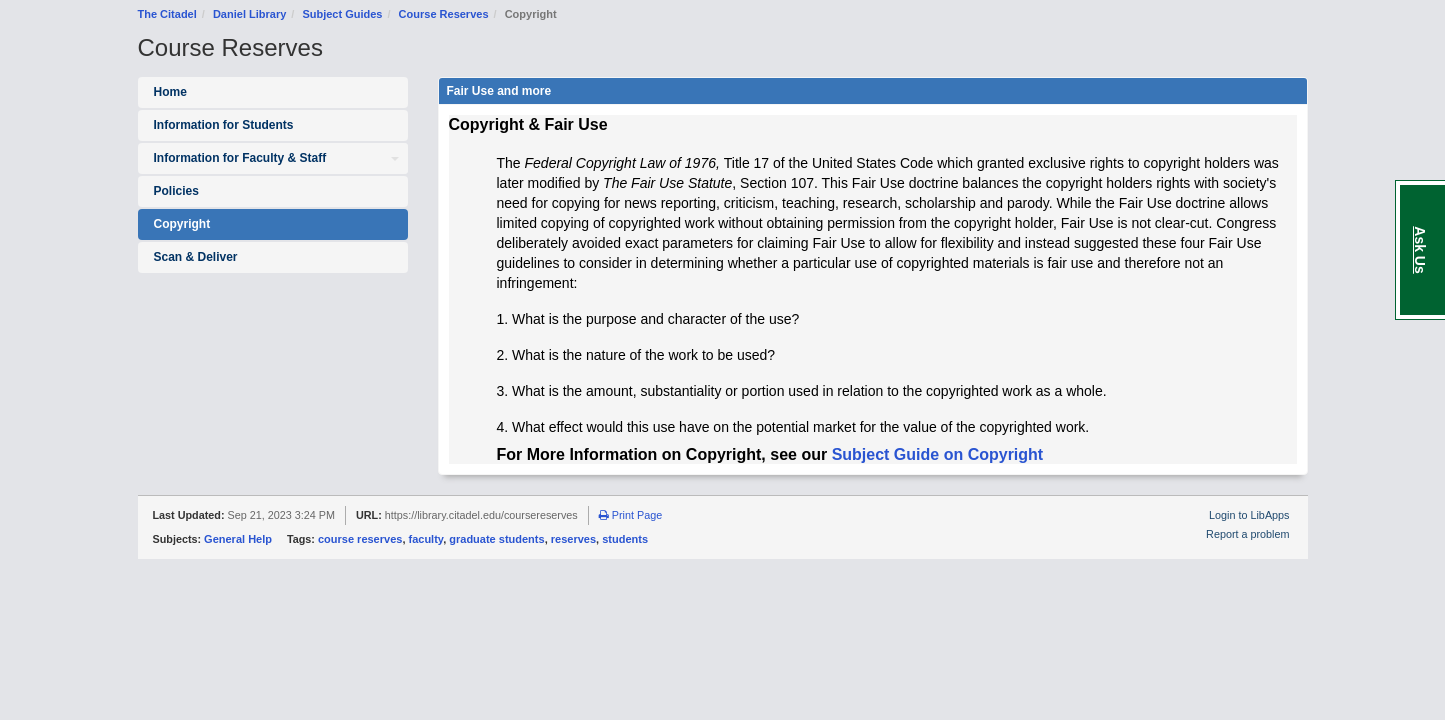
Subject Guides (342, 14)
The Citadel (167, 14)
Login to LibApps (1249, 515)
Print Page (630, 515)
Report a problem (1247, 534)
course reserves (360, 539)
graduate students (496, 539)
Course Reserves (444, 14)
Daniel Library (249, 14)
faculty (426, 539)
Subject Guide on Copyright (938, 454)
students (625, 539)
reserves (573, 539)
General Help (238, 539)
